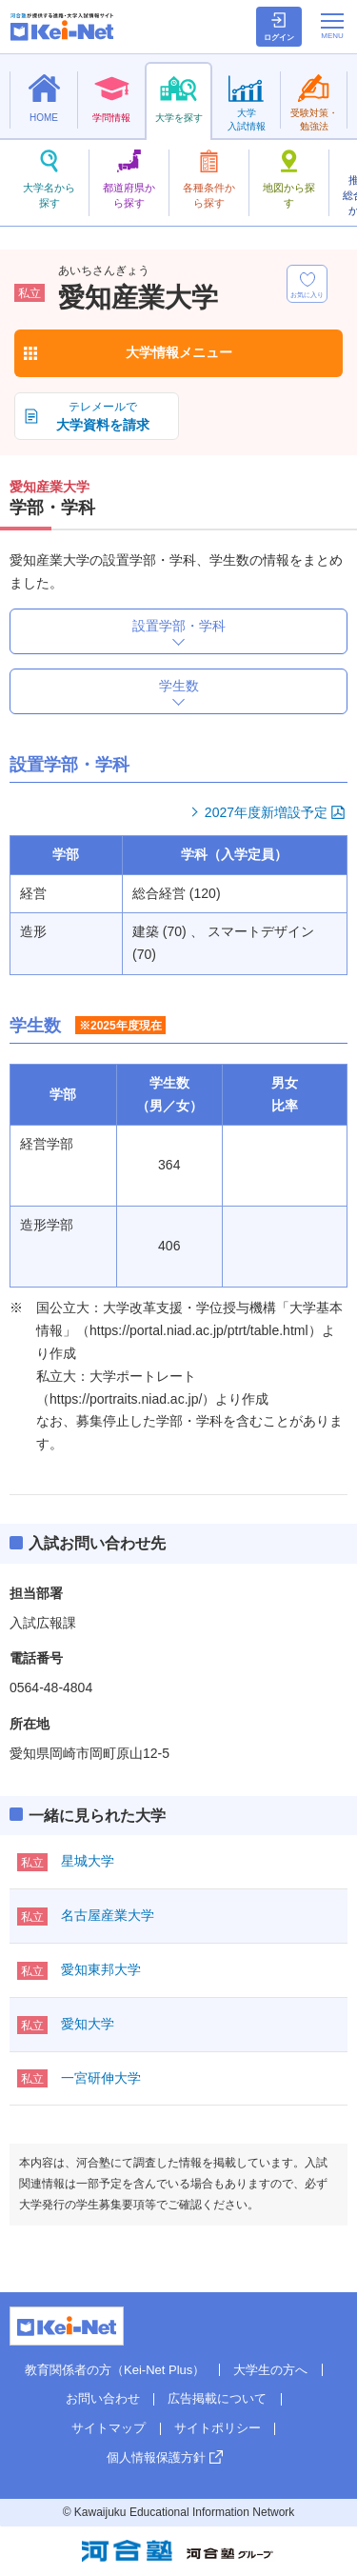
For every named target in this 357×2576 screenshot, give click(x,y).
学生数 (179, 685)
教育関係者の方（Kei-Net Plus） (115, 2370)
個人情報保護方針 (156, 2457)
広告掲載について (217, 2398)
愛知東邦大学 (101, 1969)
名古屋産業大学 (107, 1915)
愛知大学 (87, 2023)
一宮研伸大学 (101, 2078)
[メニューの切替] (332, 26)
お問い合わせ (103, 2398)
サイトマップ (108, 2428)
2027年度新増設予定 (266, 812)
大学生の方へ (270, 2370)
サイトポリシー (217, 2428)
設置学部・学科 (179, 625)
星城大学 (87, 1860)
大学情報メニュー (179, 352)
